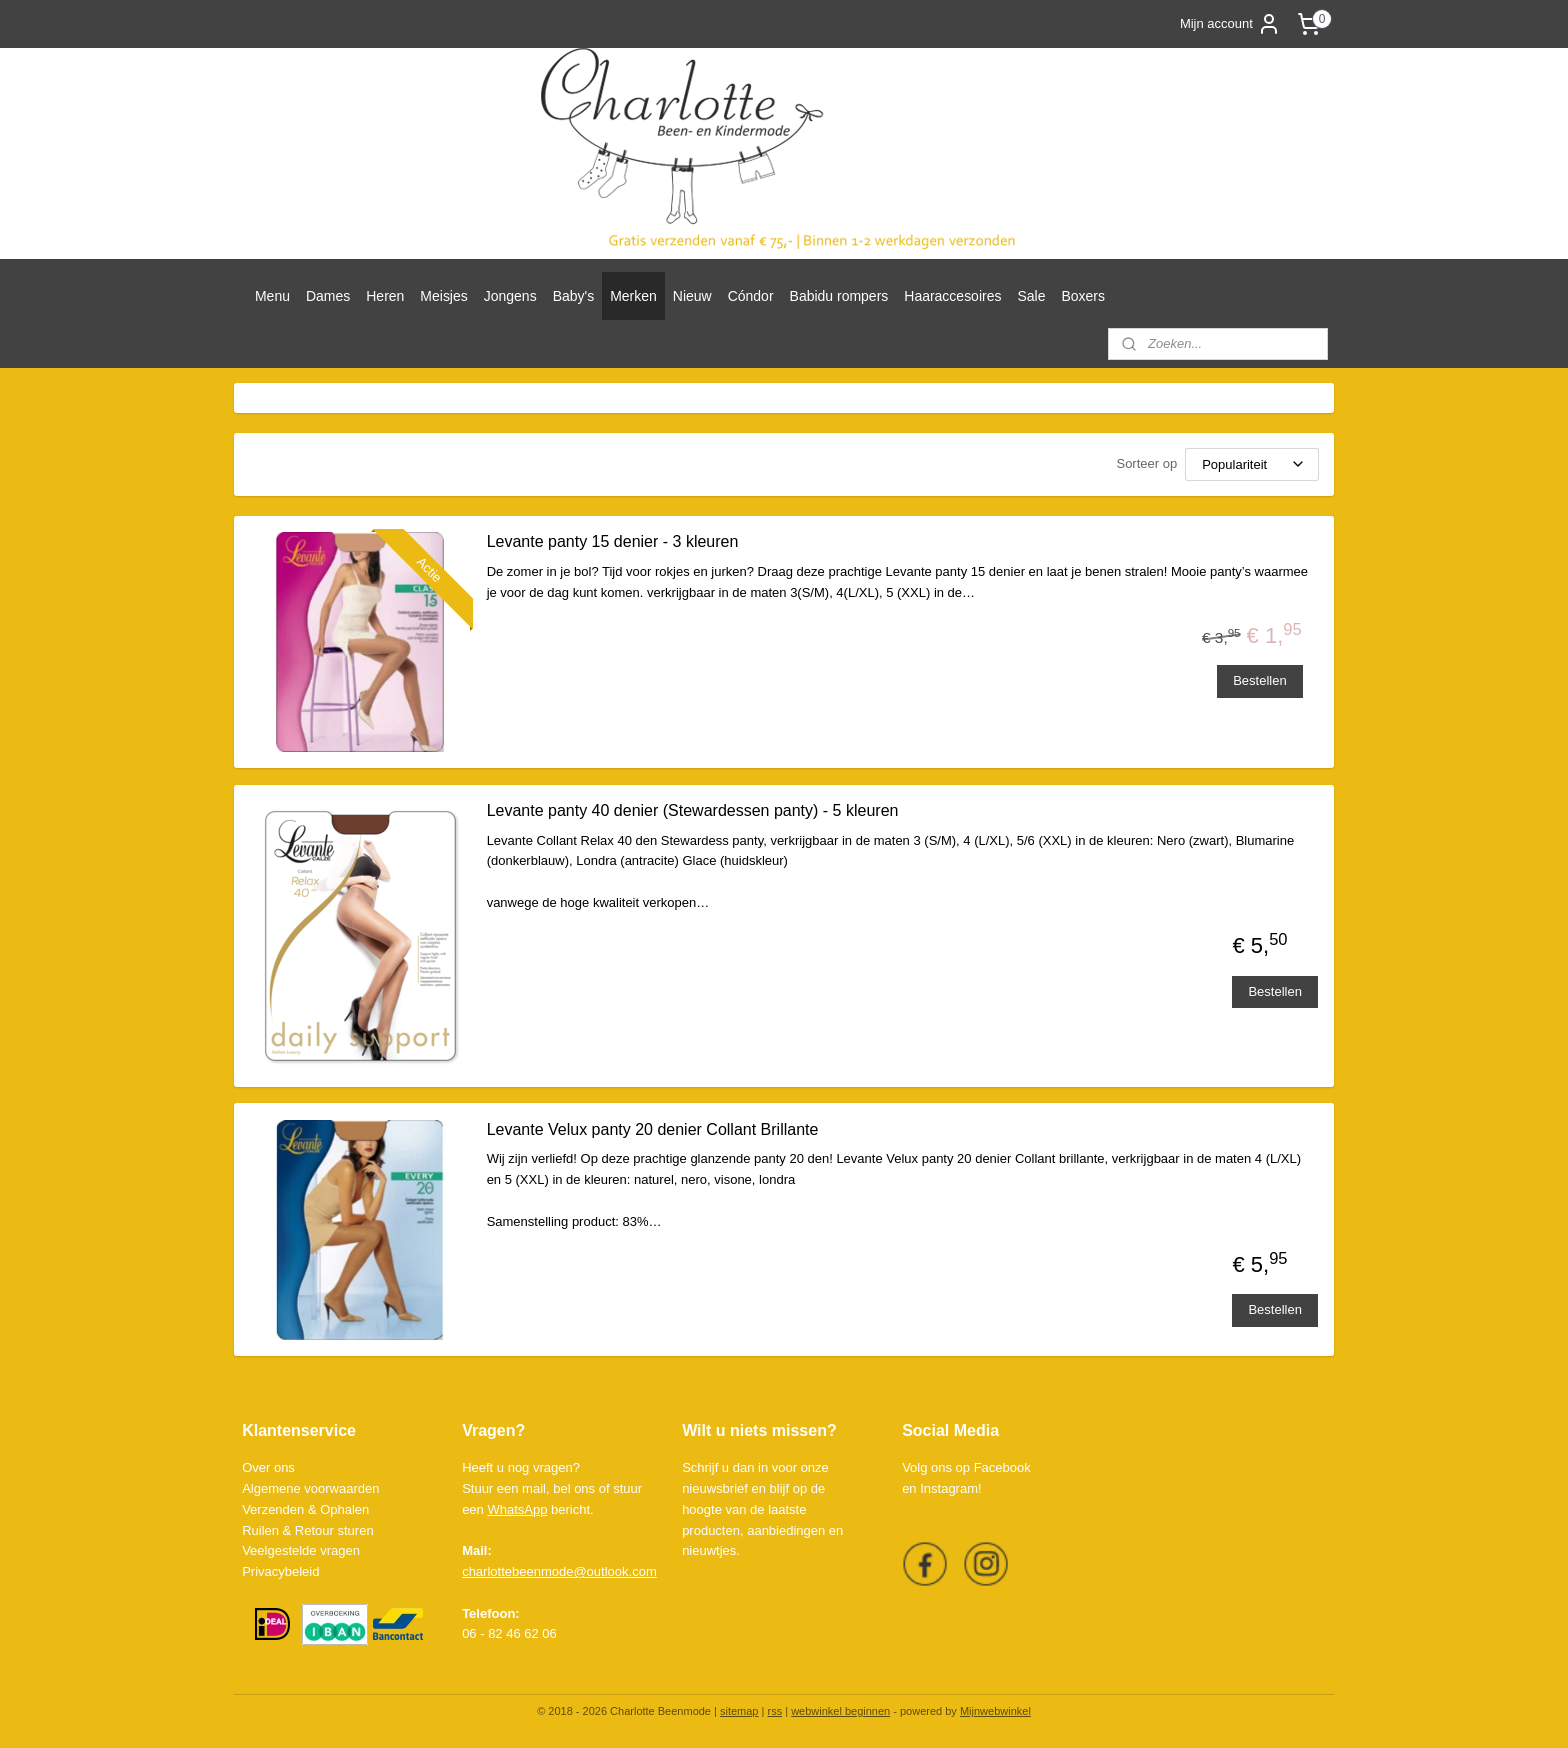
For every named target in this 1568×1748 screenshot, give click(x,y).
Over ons (268, 1467)
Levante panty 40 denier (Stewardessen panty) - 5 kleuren (692, 810)
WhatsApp (517, 1509)
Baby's (574, 296)
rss (774, 1711)
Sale (1031, 296)
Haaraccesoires (952, 296)
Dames (328, 296)
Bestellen (1259, 680)
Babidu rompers (839, 296)
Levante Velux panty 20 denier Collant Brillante (652, 1129)
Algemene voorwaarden (310, 1488)
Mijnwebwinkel (995, 1711)
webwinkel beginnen (840, 1711)
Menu (272, 296)
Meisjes (443, 296)
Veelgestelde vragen (301, 1550)
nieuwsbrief (715, 1488)
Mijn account (1230, 24)
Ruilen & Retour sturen (308, 1530)
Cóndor (751, 296)
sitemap (739, 1711)
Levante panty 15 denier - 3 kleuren (612, 541)
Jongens (510, 296)
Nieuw (692, 296)
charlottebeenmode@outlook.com (559, 1571)
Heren (385, 296)
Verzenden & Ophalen (305, 1509)
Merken (633, 296)
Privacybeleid (280, 1571)
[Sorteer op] (1252, 464)
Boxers (1083, 296)
